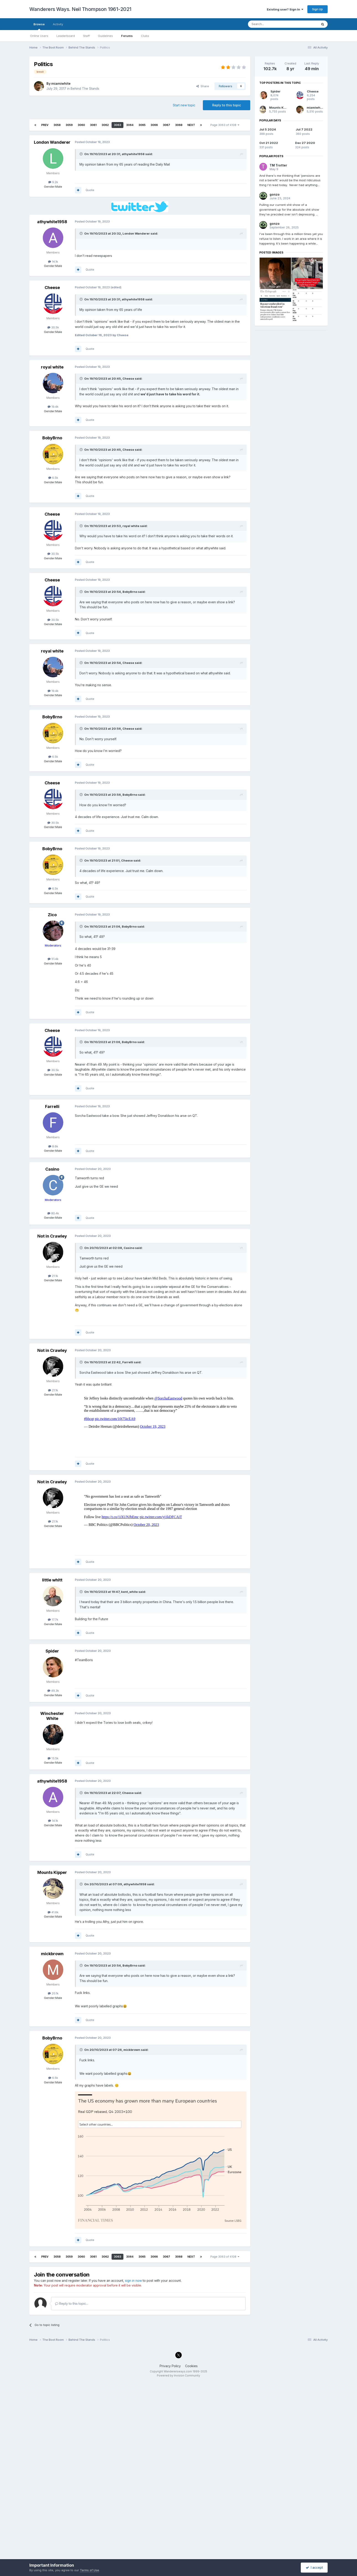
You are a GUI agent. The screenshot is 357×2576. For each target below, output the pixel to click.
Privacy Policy (170, 2541)
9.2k (53, 182)
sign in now (133, 2456)
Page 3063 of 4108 (224, 125)
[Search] (271, 24)
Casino (52, 1169)
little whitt (52, 1755)
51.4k (53, 959)
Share (202, 86)
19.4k (53, 406)
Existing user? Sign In (285, 9)
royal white (52, 367)
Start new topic (184, 105)
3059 (69, 125)
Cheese (52, 287)
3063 (117, 125)
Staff (86, 36)
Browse (39, 26)
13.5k (53, 1934)
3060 (81, 125)
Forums (127, 36)
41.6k (53, 2088)
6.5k (53, 477)
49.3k (53, 1866)
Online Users (39, 36)
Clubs (145, 36)
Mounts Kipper (52, 2048)
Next (191, 125)
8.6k (53, 1146)
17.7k (53, 1795)
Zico (52, 914)
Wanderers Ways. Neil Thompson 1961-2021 (80, 9)
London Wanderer (52, 142)
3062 (105, 125)
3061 (93, 125)
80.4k (53, 1213)
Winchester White (52, 1891)
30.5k (53, 327)
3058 (57, 125)
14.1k (53, 261)
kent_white (129, 1767)
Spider (52, 1826)
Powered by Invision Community (178, 2551)
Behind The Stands (85, 88)
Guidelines (105, 36)
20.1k (53, 2169)
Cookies (191, 2541)
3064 (129, 125)
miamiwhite (61, 83)
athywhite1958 (133, 154)
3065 (141, 125)
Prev (44, 125)
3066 (154, 125)
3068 (178, 125)
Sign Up (317, 9)
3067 (166, 125)
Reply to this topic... (71, 2479)
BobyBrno (52, 437)
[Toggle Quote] (81, 154)
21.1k (53, 1276)
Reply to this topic (226, 105)
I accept (314, 2567)
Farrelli (52, 1106)
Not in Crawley (52, 1236)
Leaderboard (65, 36)
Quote (90, 190)
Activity (58, 24)
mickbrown (52, 2129)
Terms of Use (89, 2570)
